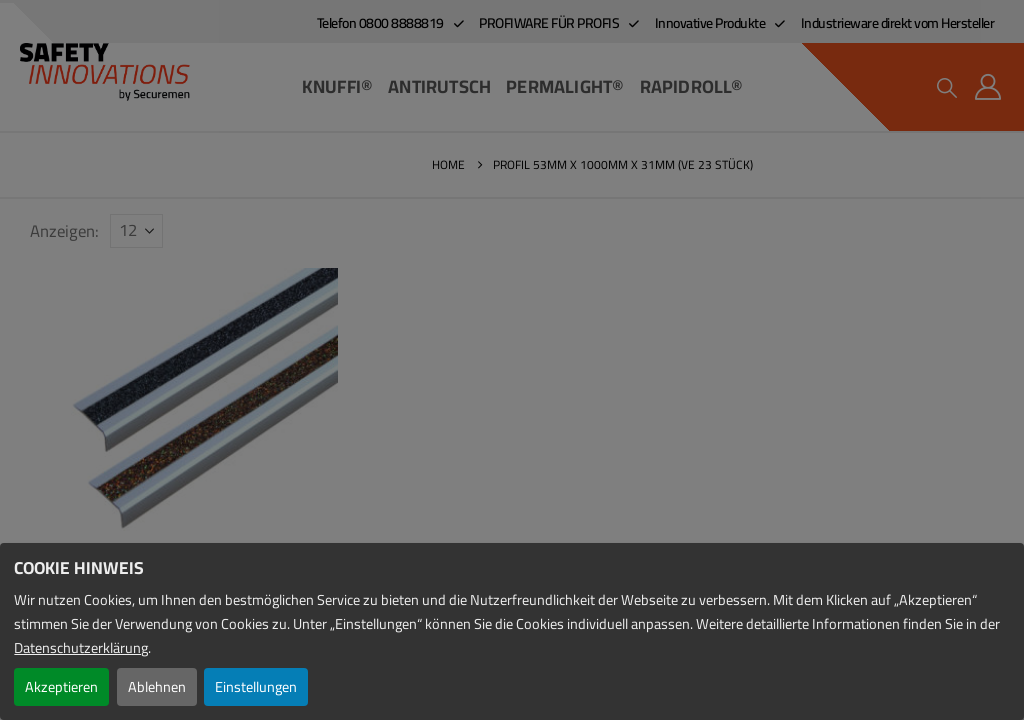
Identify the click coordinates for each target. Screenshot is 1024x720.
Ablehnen (157, 686)
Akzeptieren (61, 686)
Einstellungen (256, 686)
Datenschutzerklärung (81, 647)
